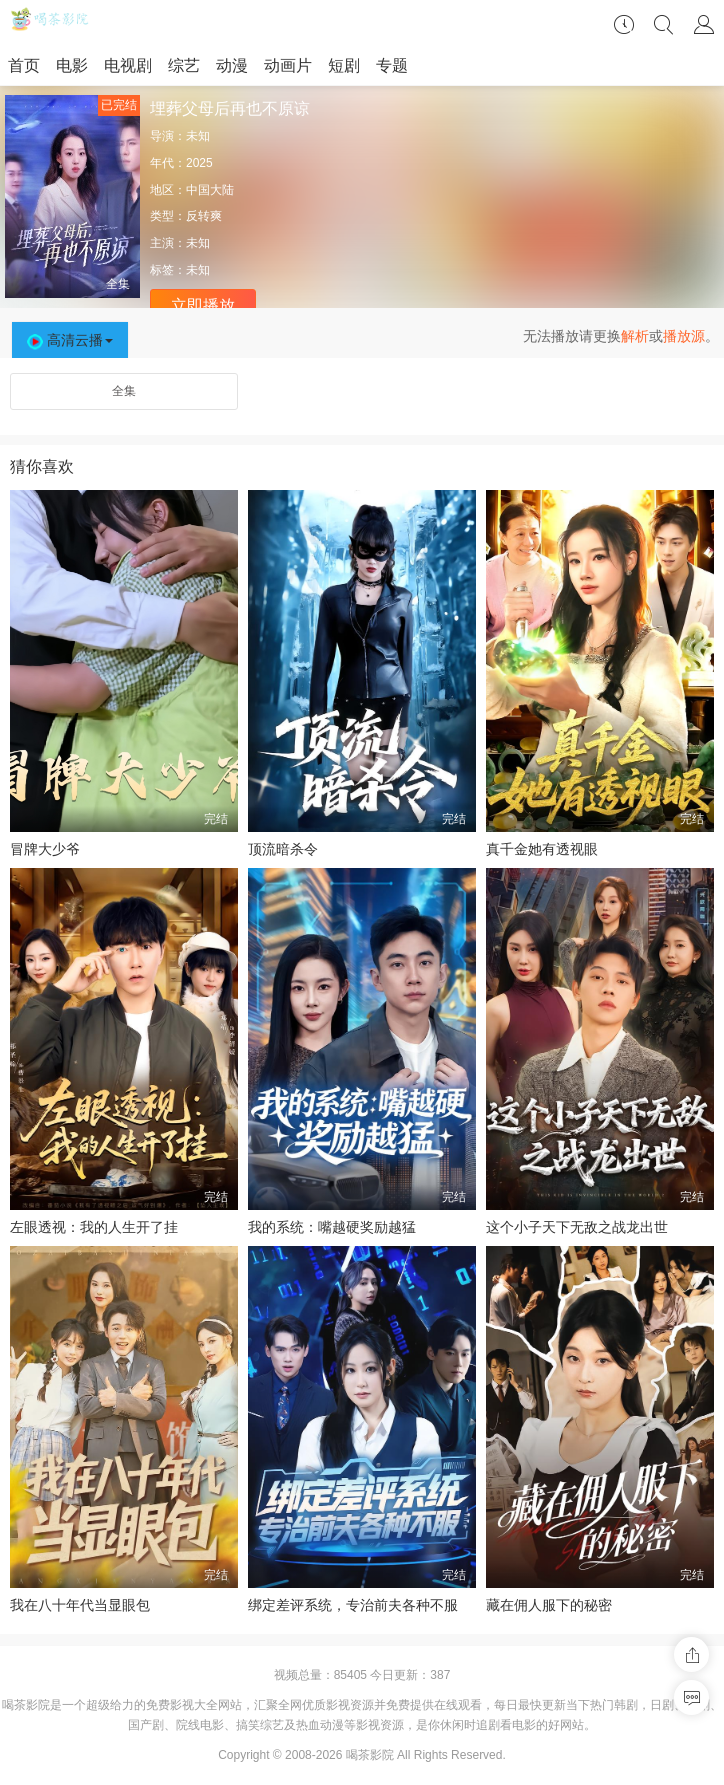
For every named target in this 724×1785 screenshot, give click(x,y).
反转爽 (204, 216)
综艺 (184, 65)
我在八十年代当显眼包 (80, 1605)
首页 (24, 65)
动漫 (232, 65)
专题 (392, 65)
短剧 (344, 65)
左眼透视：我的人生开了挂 (94, 1227)
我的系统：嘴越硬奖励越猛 (332, 1227)
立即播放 (203, 305)
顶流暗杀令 (283, 849)
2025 (199, 163)
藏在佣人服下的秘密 (549, 1605)
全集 (124, 391)
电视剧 (128, 65)
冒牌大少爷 (45, 849)
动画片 (288, 65)
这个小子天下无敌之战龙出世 (577, 1227)
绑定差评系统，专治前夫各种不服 (353, 1605)
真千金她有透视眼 (542, 849)
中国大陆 (210, 190)
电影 (72, 65)
